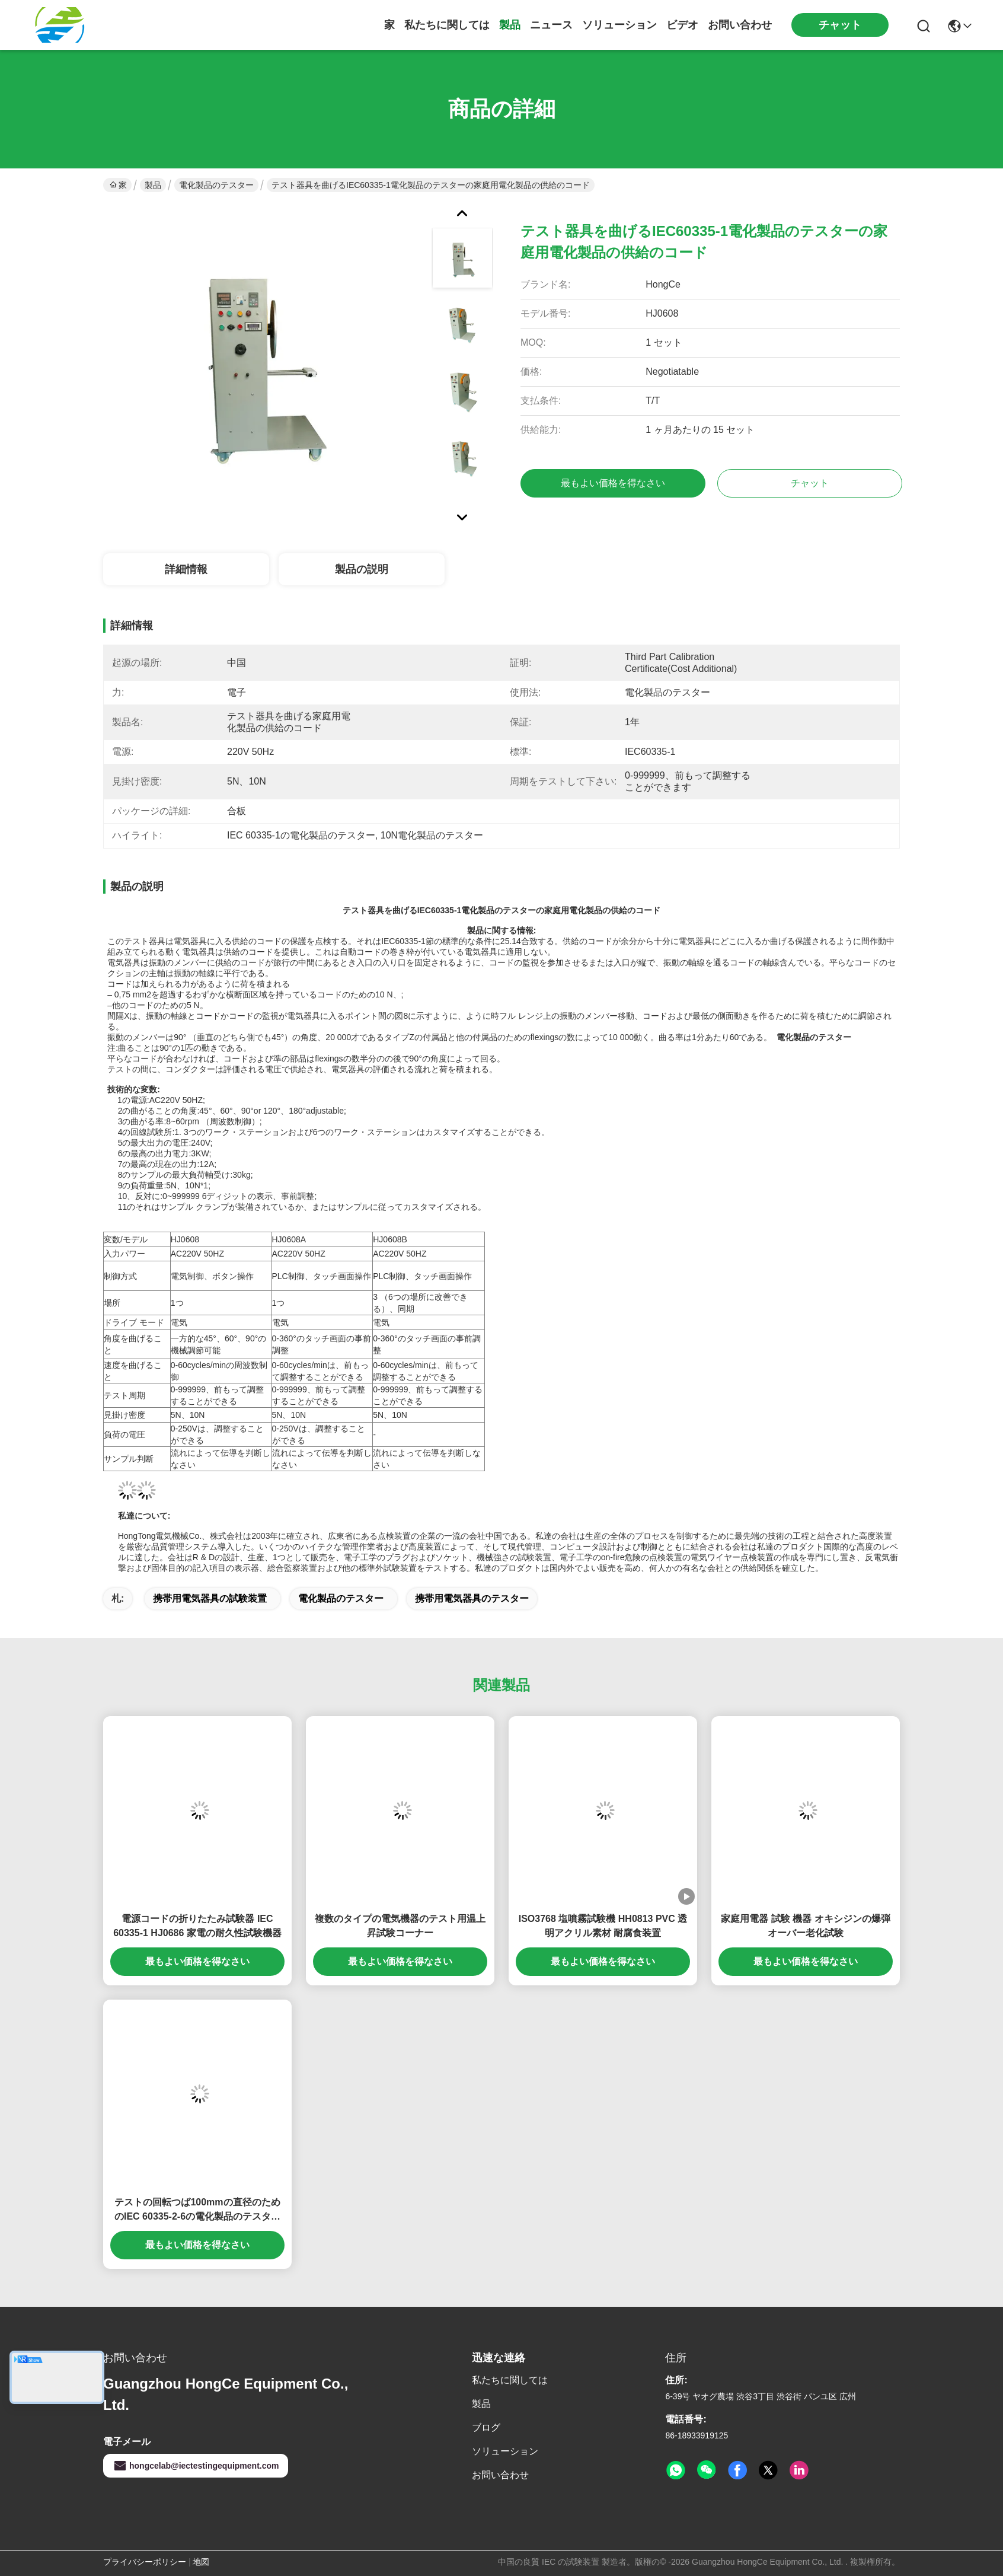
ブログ (486, 2427)
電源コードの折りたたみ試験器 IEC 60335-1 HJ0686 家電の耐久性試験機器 (197, 1926)
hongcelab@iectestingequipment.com (196, 2465)
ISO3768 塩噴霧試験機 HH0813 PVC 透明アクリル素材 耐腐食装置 (603, 1926)
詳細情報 (186, 569)
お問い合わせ (740, 25)
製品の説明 (361, 569)
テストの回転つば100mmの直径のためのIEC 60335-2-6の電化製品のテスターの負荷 (197, 2210)
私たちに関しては (447, 25)
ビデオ (682, 25)
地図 (201, 2562)
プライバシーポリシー (144, 2562)
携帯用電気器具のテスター (472, 1598)
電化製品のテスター (216, 185)
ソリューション (619, 25)
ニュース (551, 25)
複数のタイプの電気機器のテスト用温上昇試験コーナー (400, 1926)
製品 (509, 25)
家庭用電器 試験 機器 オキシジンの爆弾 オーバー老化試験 (805, 1926)
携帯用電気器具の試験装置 (210, 1598)
